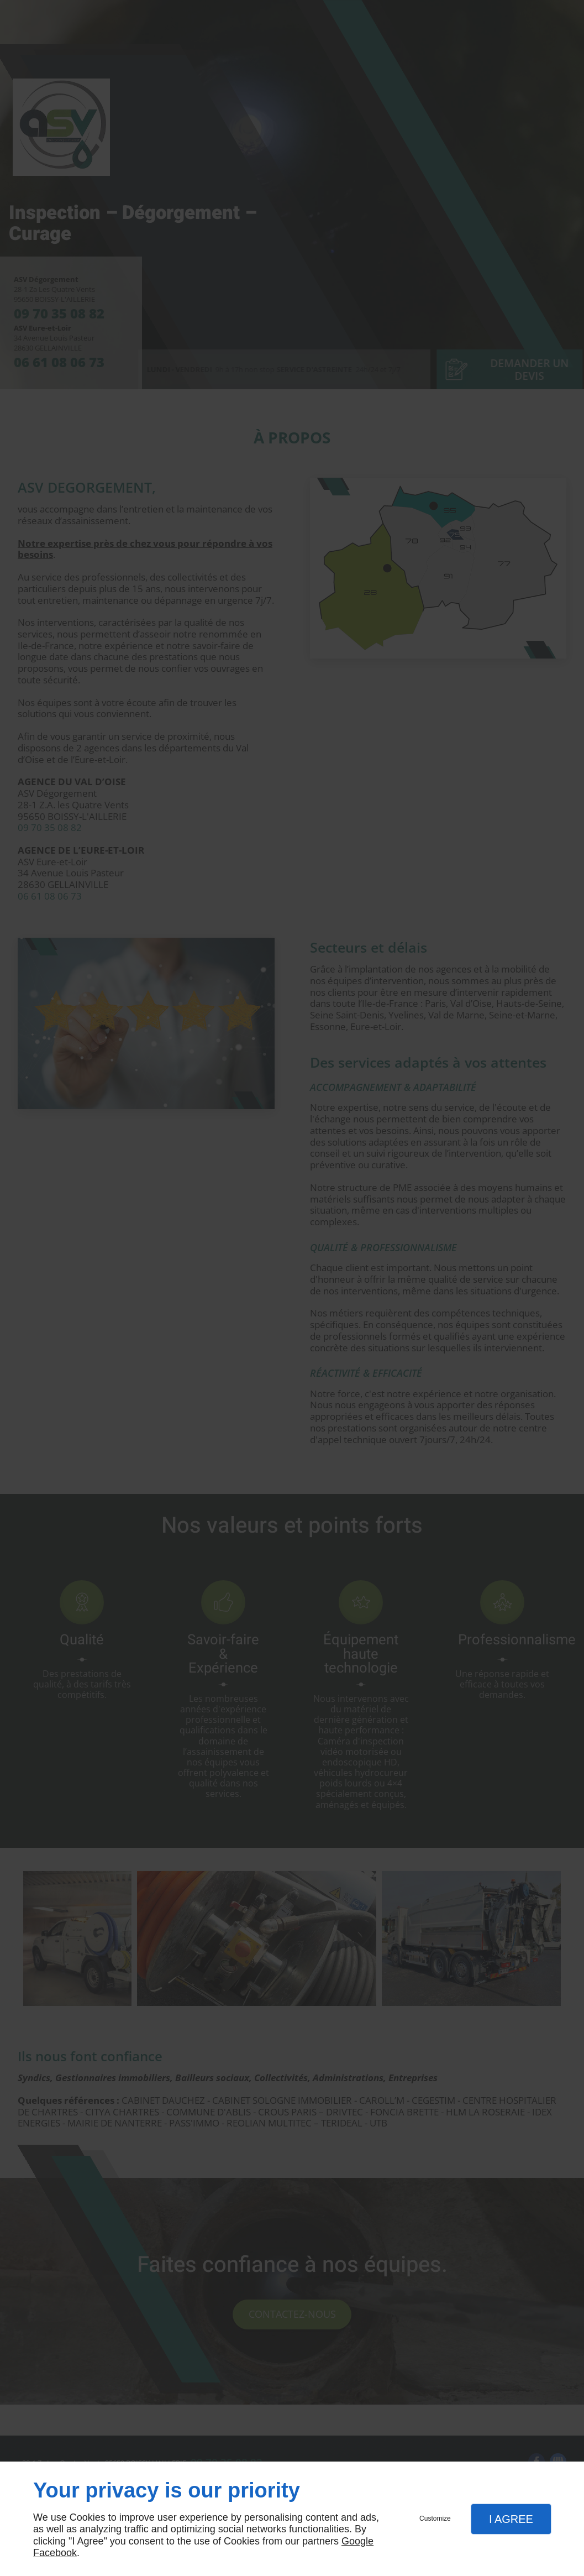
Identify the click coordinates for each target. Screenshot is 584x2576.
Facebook (55, 2552)
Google (357, 2541)
